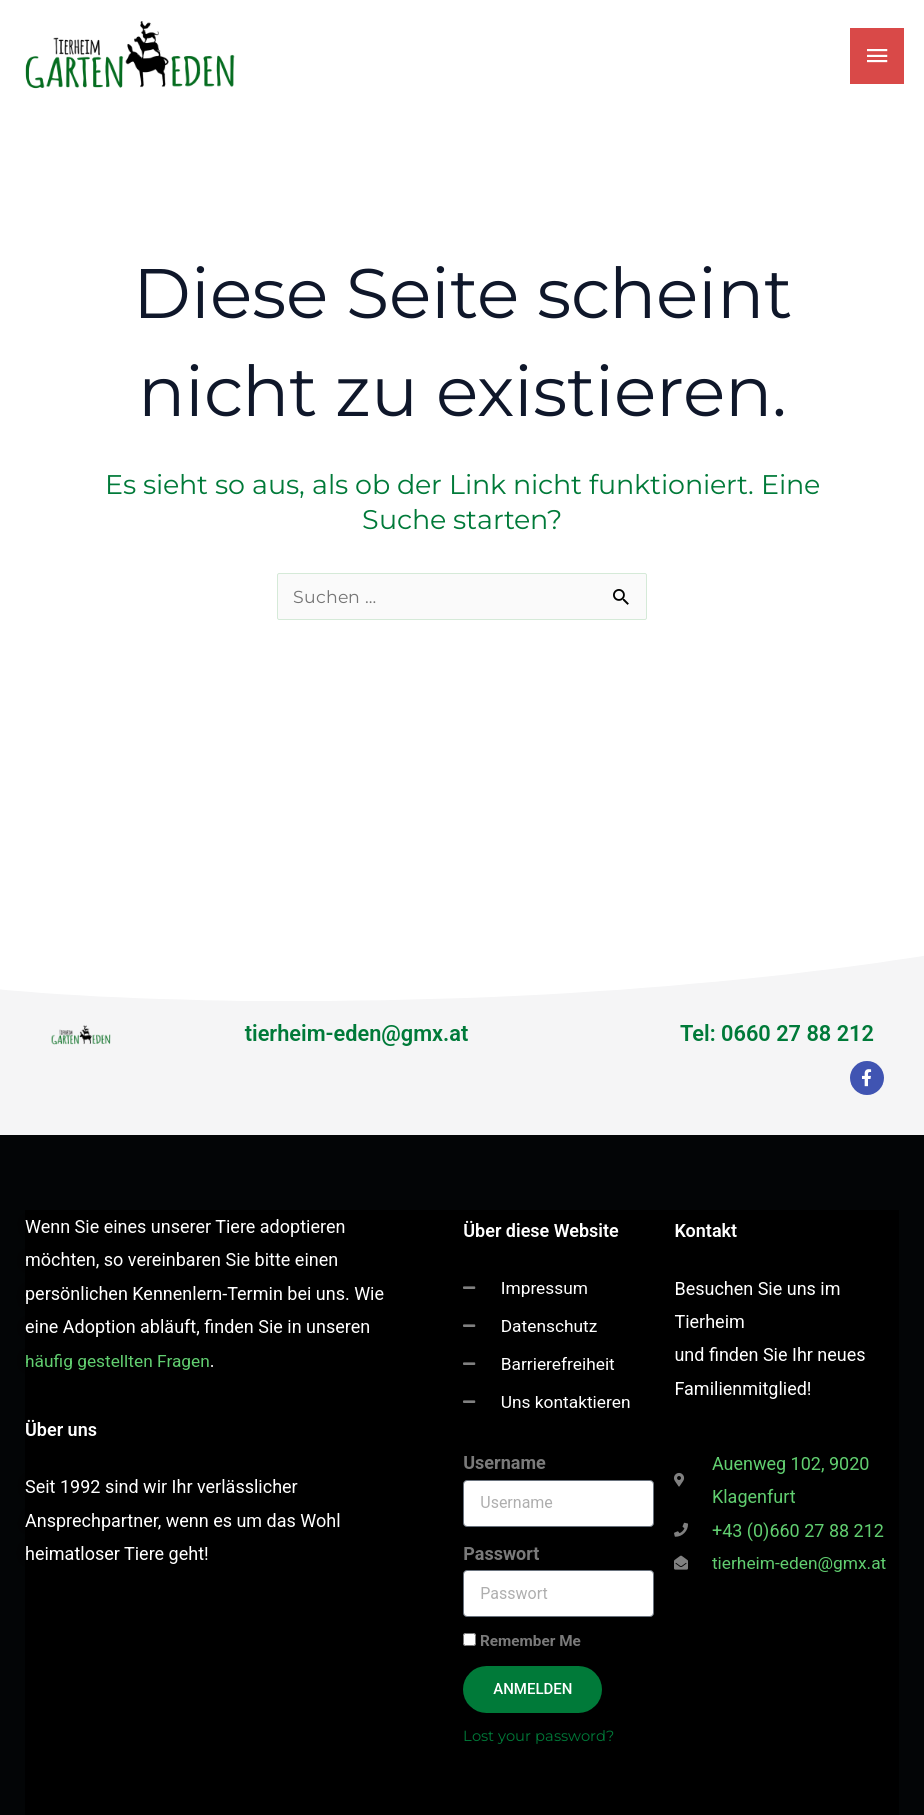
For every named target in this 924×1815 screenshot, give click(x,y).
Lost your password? (540, 1735)
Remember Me (522, 1641)
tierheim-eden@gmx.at (356, 1028)
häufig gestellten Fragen (121, 1354)
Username (504, 1462)
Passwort (501, 1552)
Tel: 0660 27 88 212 (771, 1028)
